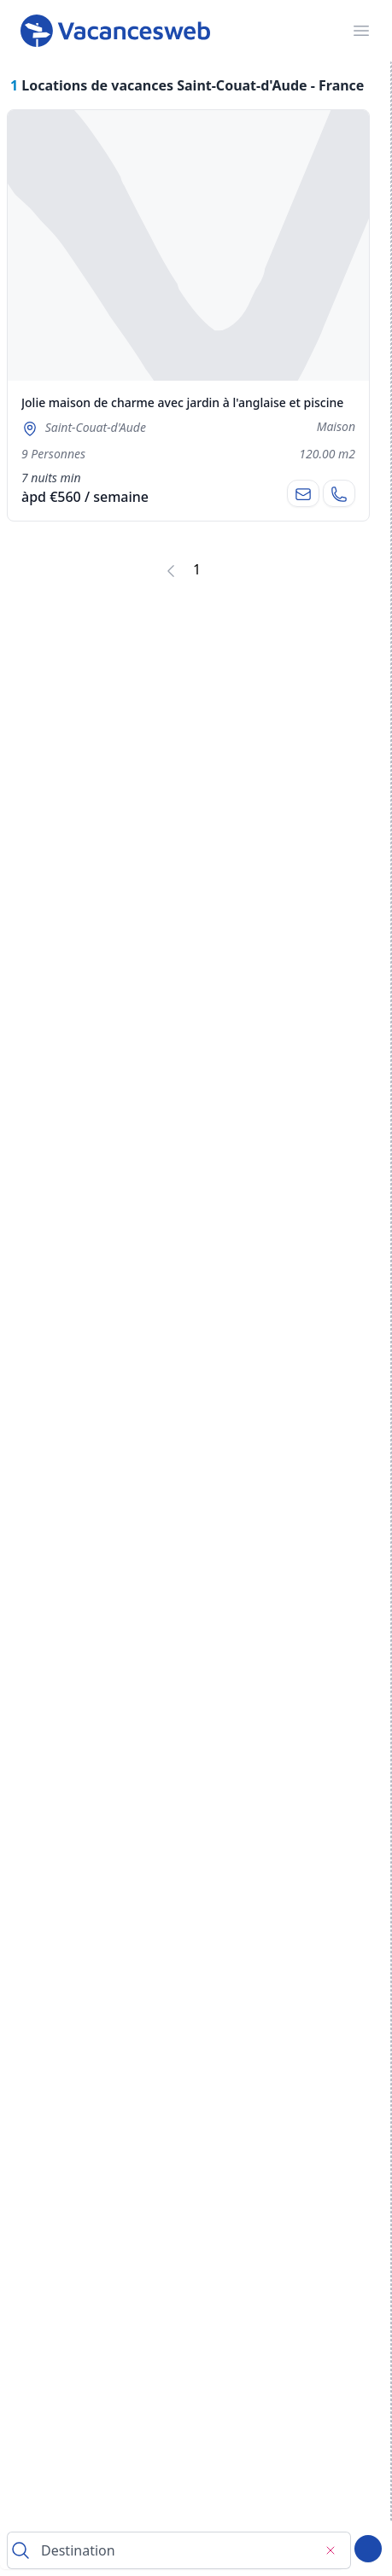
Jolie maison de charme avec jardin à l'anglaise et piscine (182, 402)
